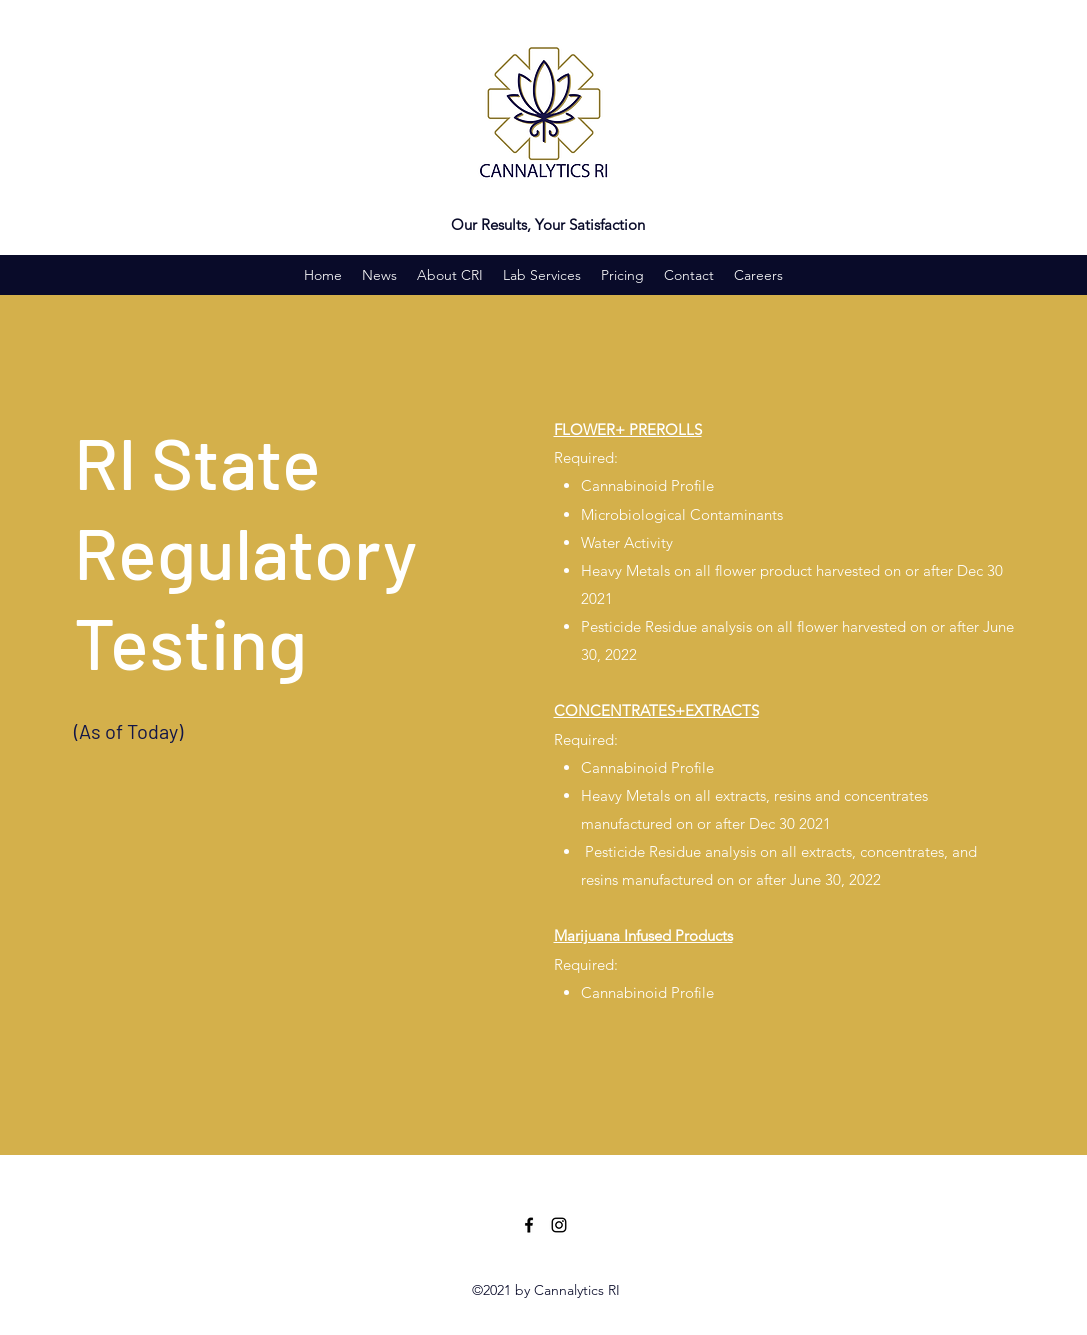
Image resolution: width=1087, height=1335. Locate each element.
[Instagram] (559, 1225)
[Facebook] (529, 1225)
